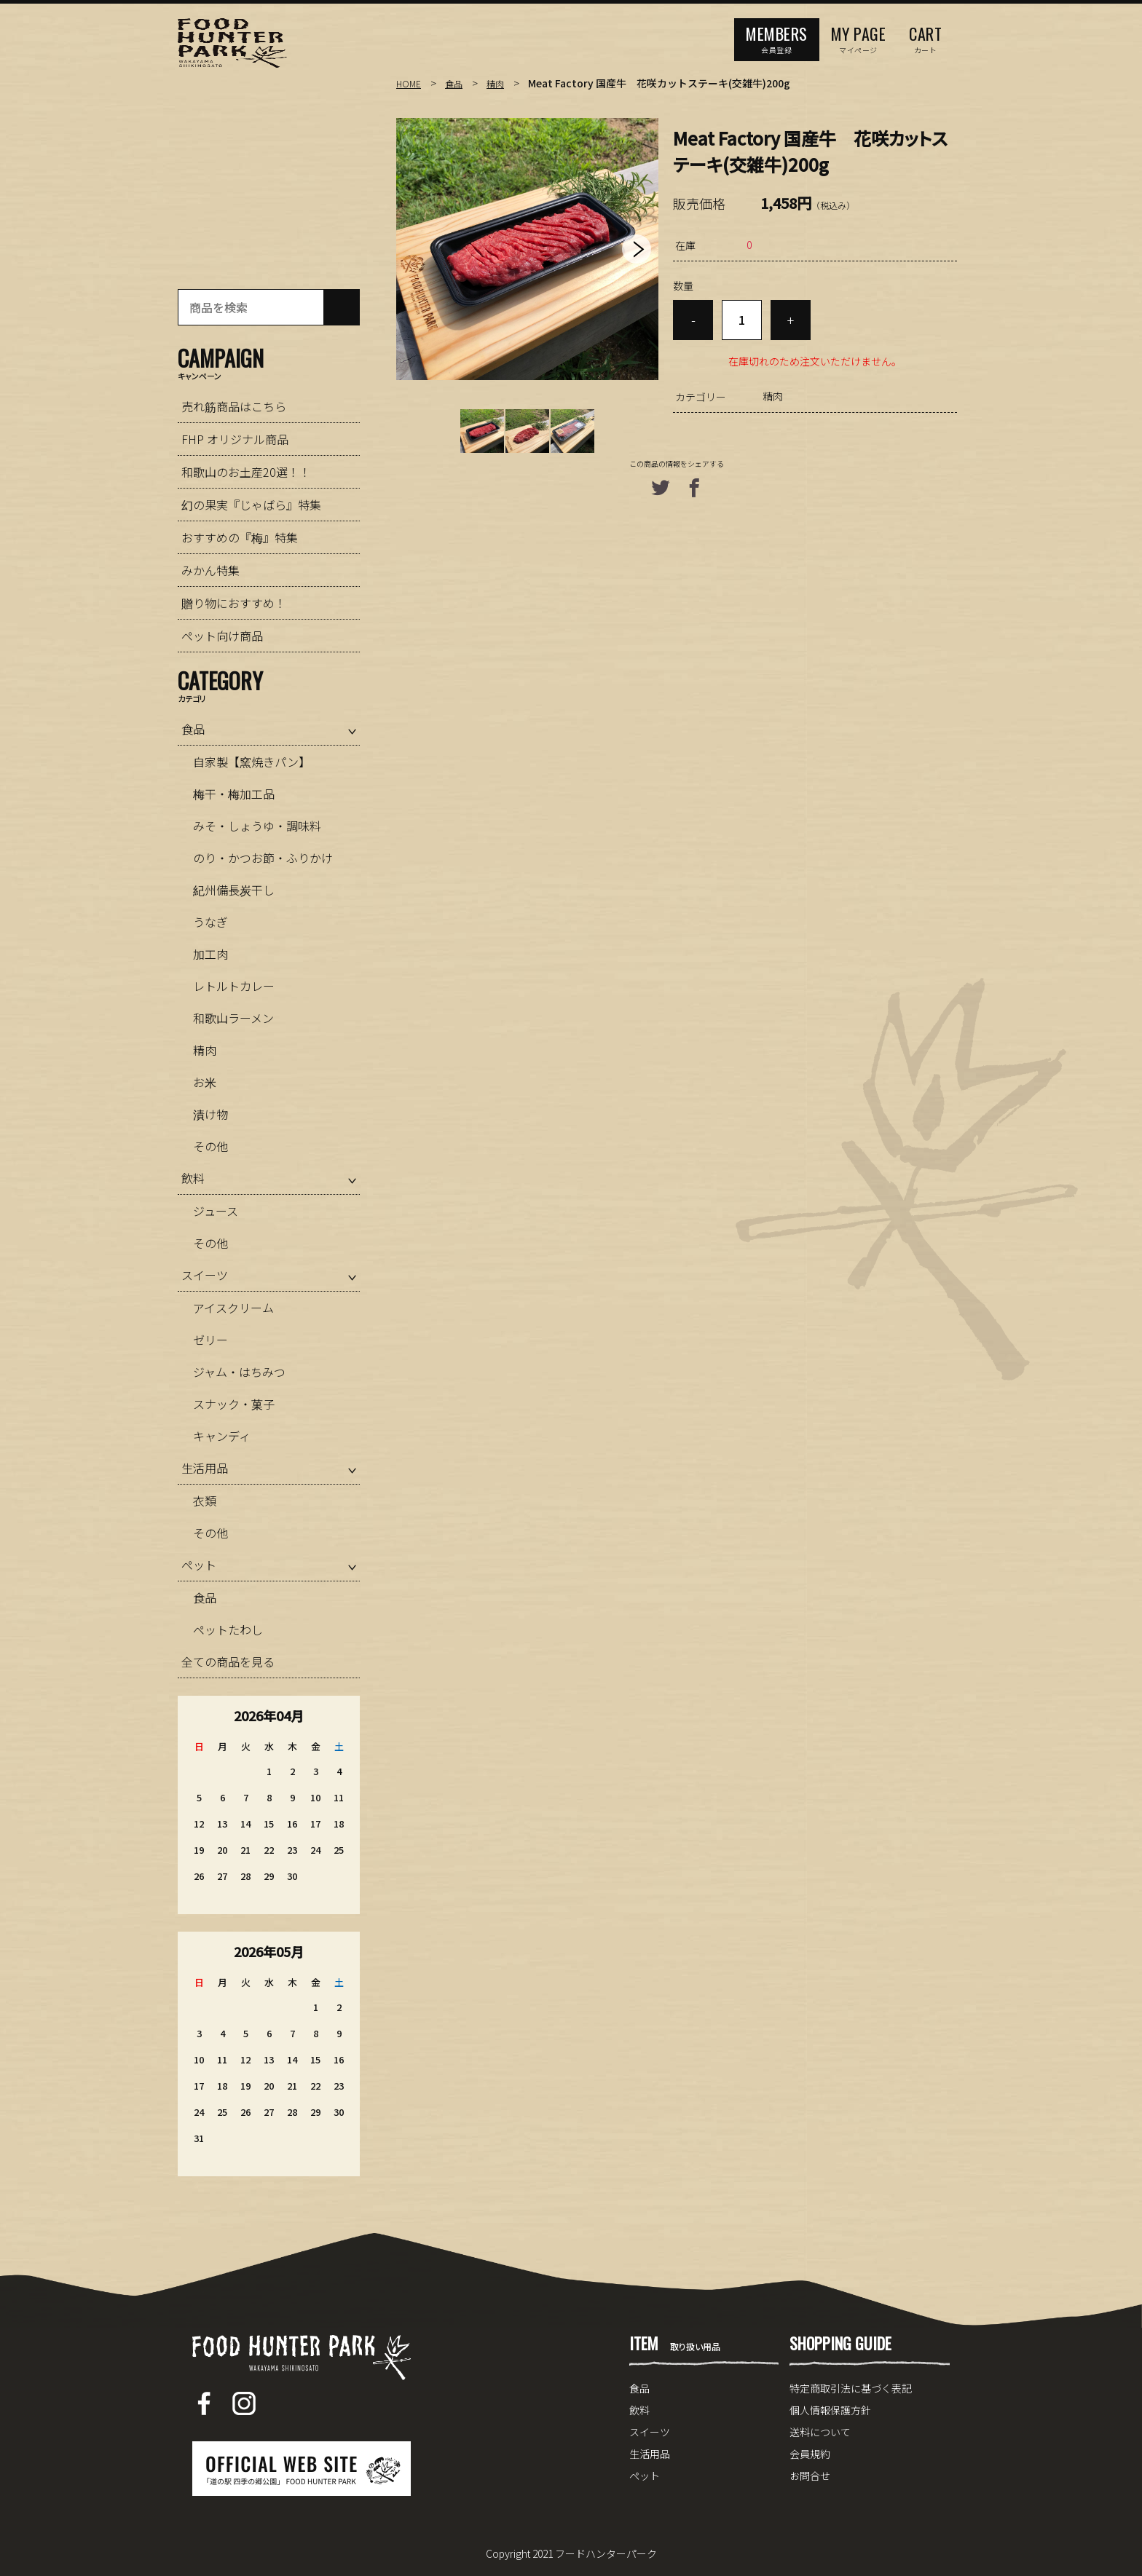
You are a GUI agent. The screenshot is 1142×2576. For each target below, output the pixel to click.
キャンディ (222, 1436)
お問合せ (809, 2475)
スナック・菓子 (234, 1404)
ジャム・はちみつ (239, 1371)
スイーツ (204, 1275)
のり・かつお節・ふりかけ (263, 857)
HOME (410, 83)
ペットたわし (228, 1629)
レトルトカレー (234, 986)
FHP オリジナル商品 (234, 439)
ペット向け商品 (222, 635)
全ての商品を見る (228, 1661)
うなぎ (210, 922)
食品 (458, 83)
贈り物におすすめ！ (233, 603)
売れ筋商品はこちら (233, 406)
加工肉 (210, 954)
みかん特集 (210, 570)
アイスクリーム (233, 1307)
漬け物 (210, 1114)
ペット (198, 1564)
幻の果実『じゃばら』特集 (251, 504)
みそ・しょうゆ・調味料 (257, 825)
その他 (210, 1146)
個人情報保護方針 (830, 2410)
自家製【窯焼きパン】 (251, 761)
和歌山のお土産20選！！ (246, 472)
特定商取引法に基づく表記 (850, 2388)
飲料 (193, 1178)
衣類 (204, 1500)
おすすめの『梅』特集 (239, 537)
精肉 (502, 83)
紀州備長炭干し (234, 889)
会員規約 (809, 2453)
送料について (820, 2432)
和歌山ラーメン (233, 1018)
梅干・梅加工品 (234, 793)
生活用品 (204, 1468)
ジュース (215, 1211)
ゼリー (210, 1339)
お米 (204, 1082)
